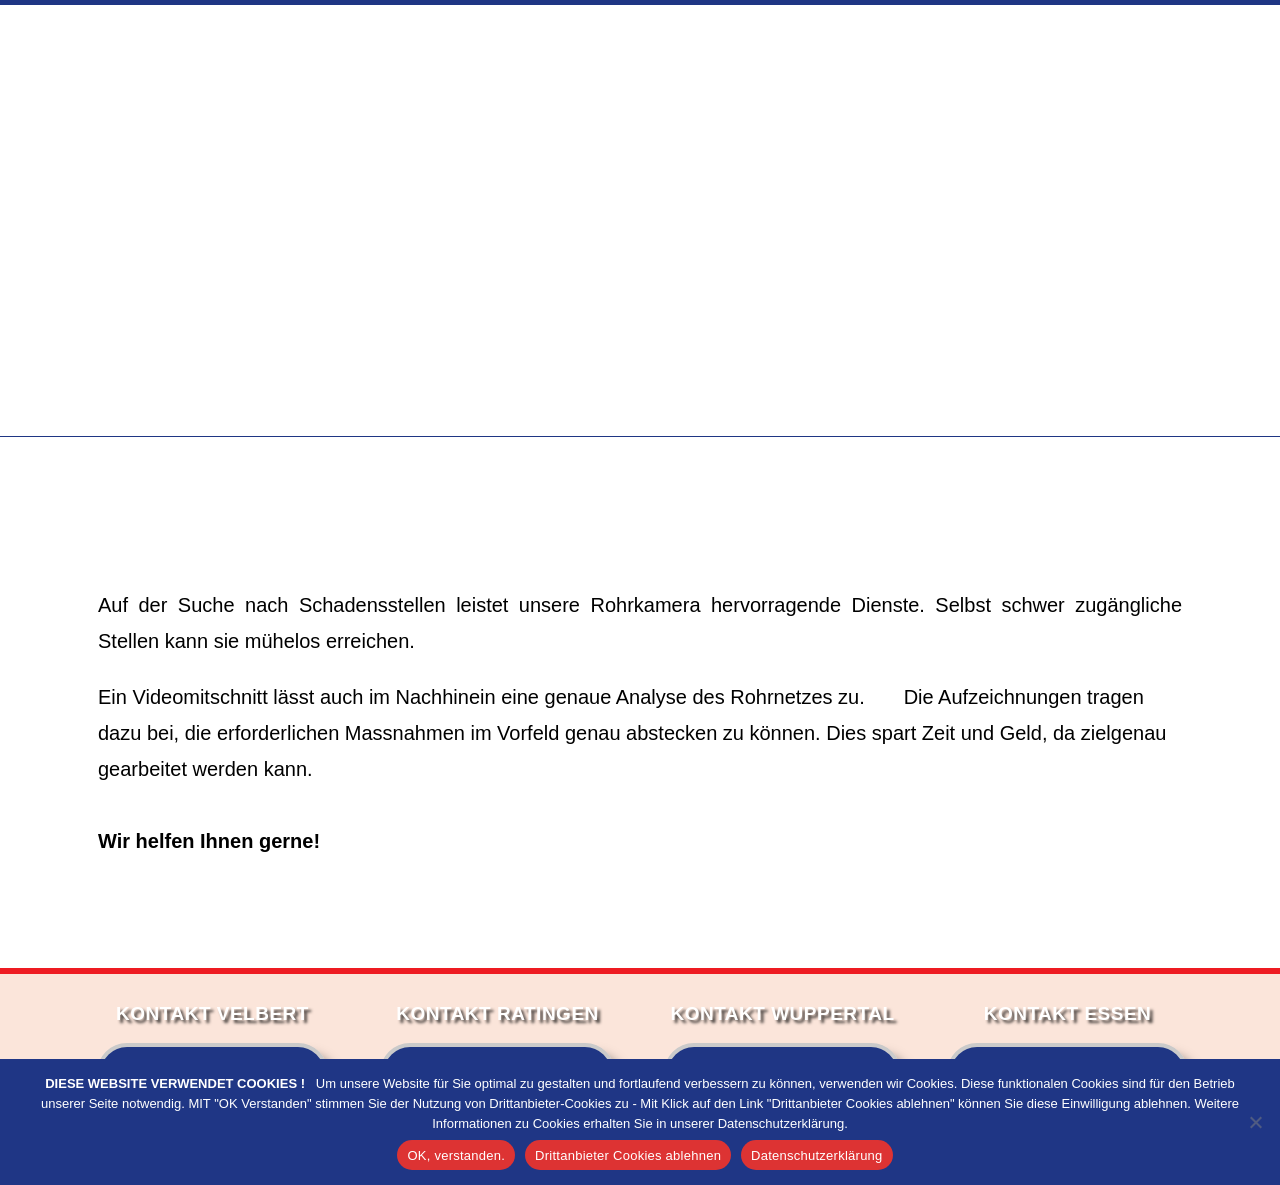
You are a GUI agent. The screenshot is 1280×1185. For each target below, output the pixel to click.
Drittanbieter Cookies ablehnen (628, 1155)
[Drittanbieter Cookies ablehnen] (1255, 1122)
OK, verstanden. (456, 1155)
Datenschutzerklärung (816, 1155)
